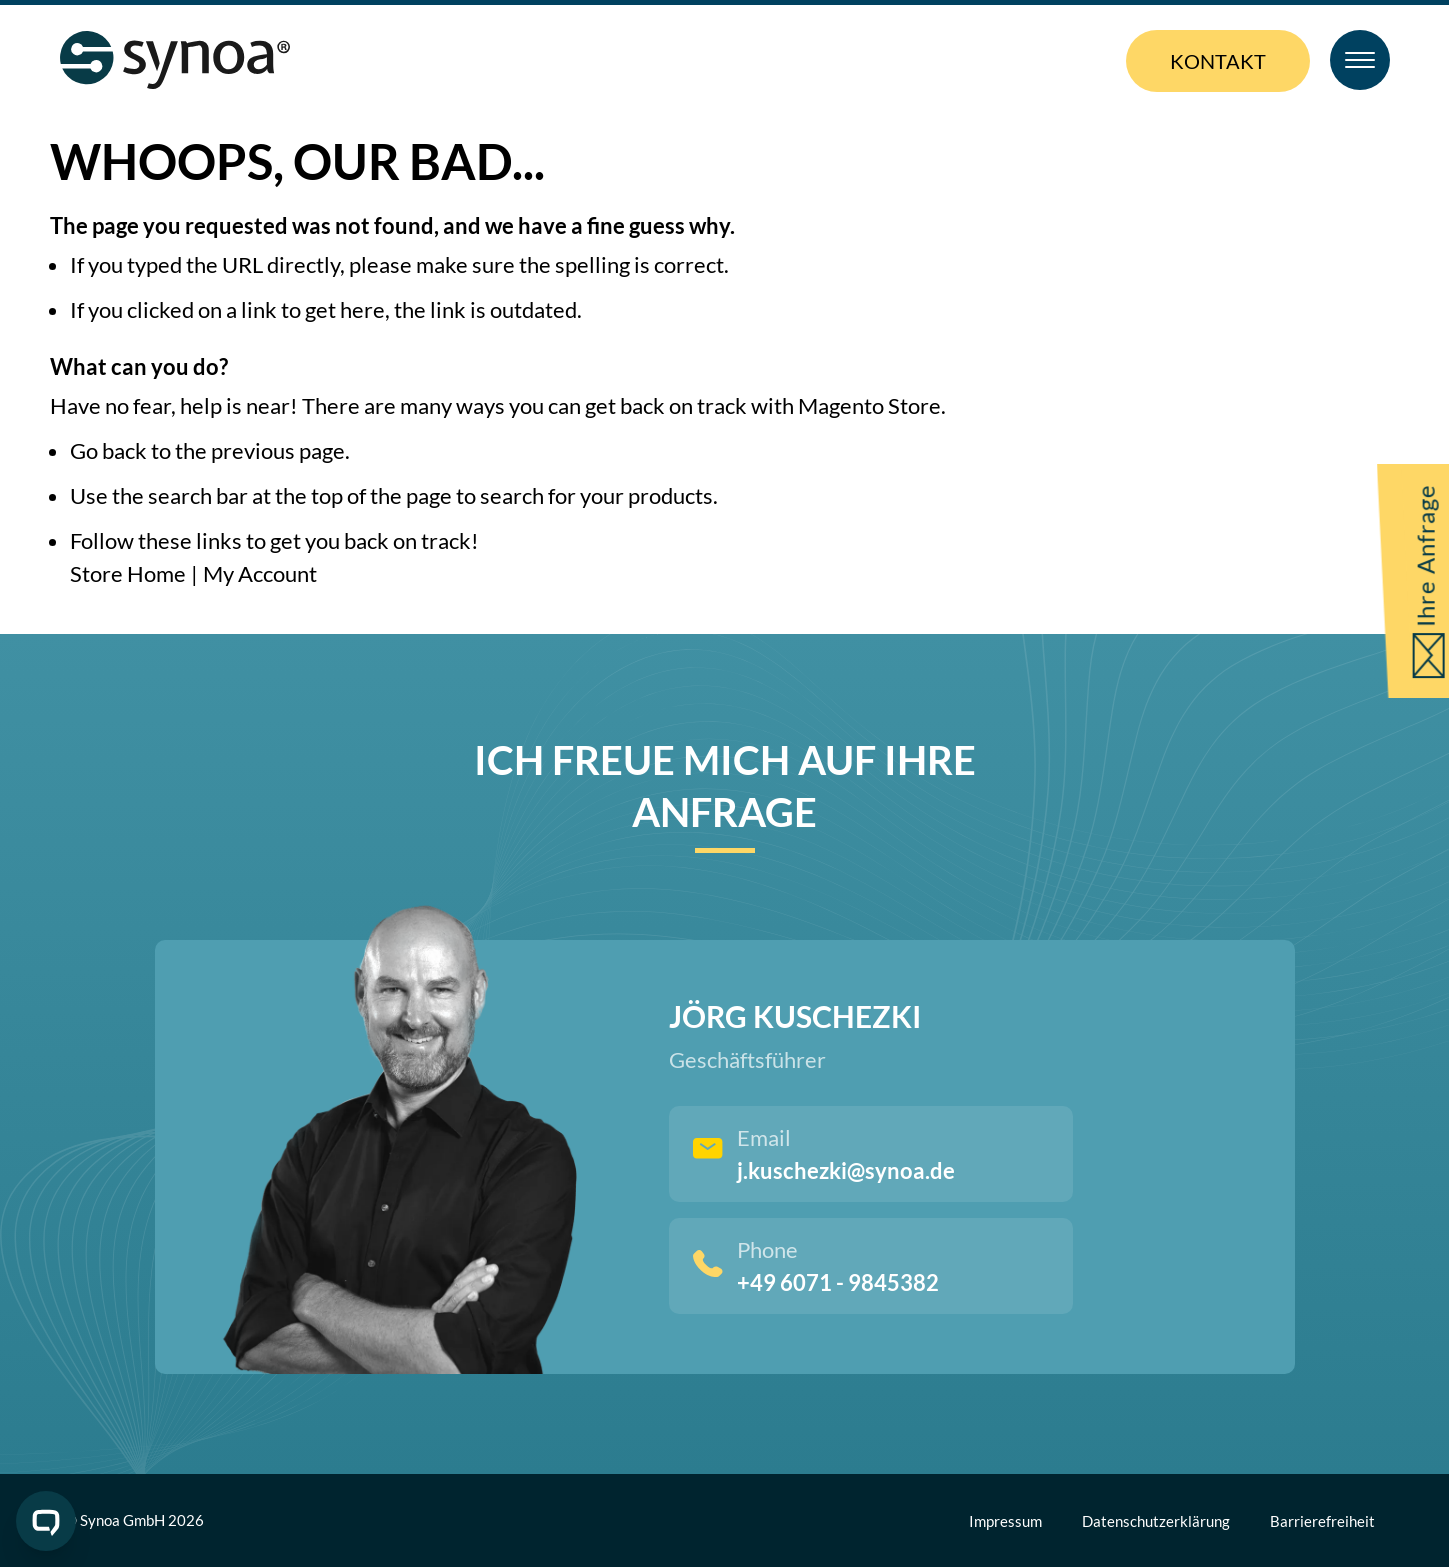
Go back (108, 450)
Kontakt (1218, 61)
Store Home (128, 573)
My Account (260, 573)
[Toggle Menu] (1360, 60)
